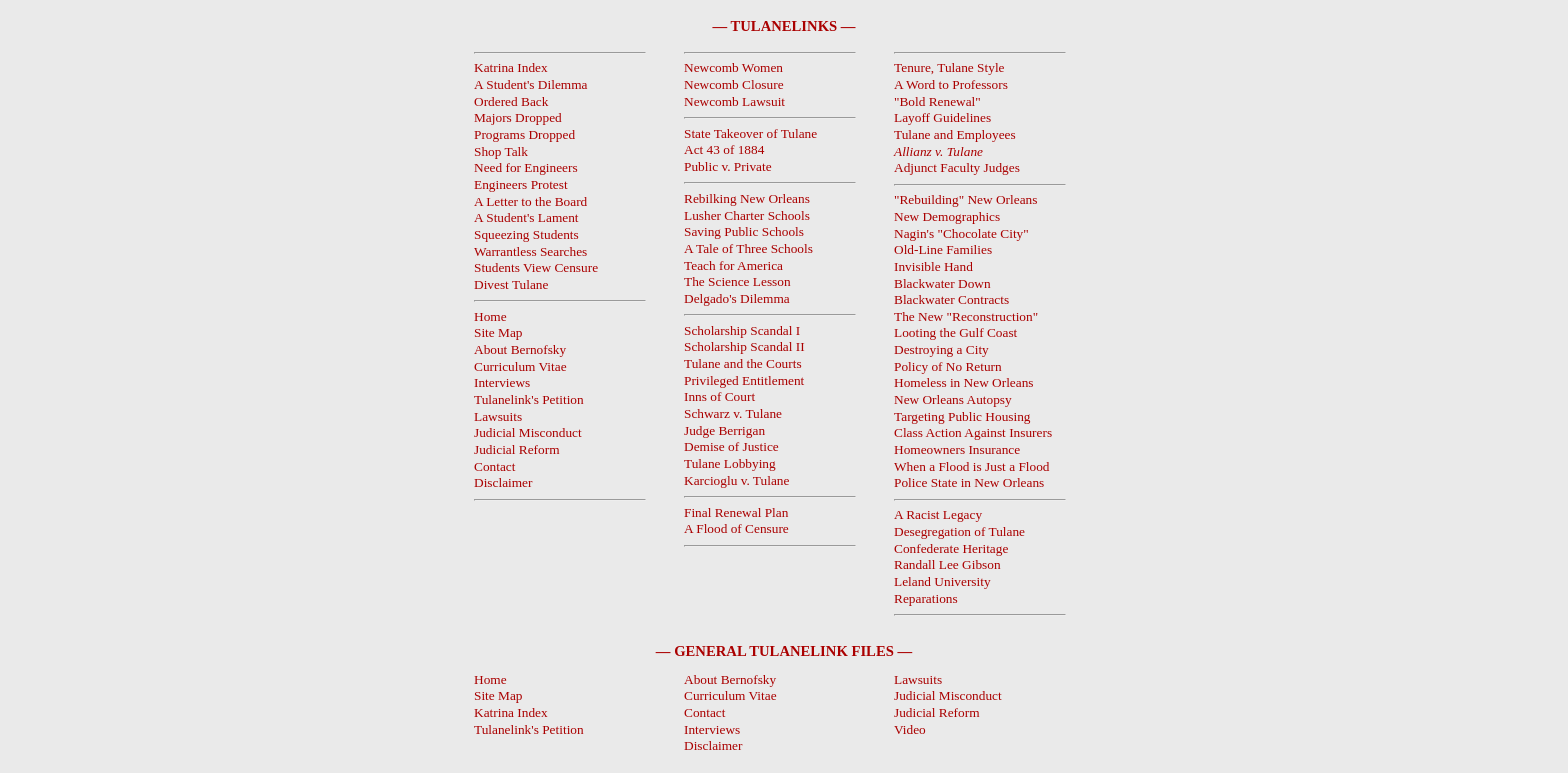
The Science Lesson (737, 281)
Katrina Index (511, 712)
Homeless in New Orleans (964, 382)
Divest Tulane (511, 284)
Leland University (942, 581)
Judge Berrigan (724, 430)
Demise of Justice (731, 446)
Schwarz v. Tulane (733, 413)
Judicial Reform (517, 449)
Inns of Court (719, 396)
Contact (494, 466)
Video (910, 729)
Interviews (502, 382)
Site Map (498, 332)
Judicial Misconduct (528, 432)
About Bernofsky (520, 349)
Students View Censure (536, 267)
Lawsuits (498, 416)
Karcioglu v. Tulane (736, 480)
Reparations (926, 598)
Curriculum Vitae (520, 366)
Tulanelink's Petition (529, 399)
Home (490, 316)
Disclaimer (503, 482)
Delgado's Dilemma (737, 298)
